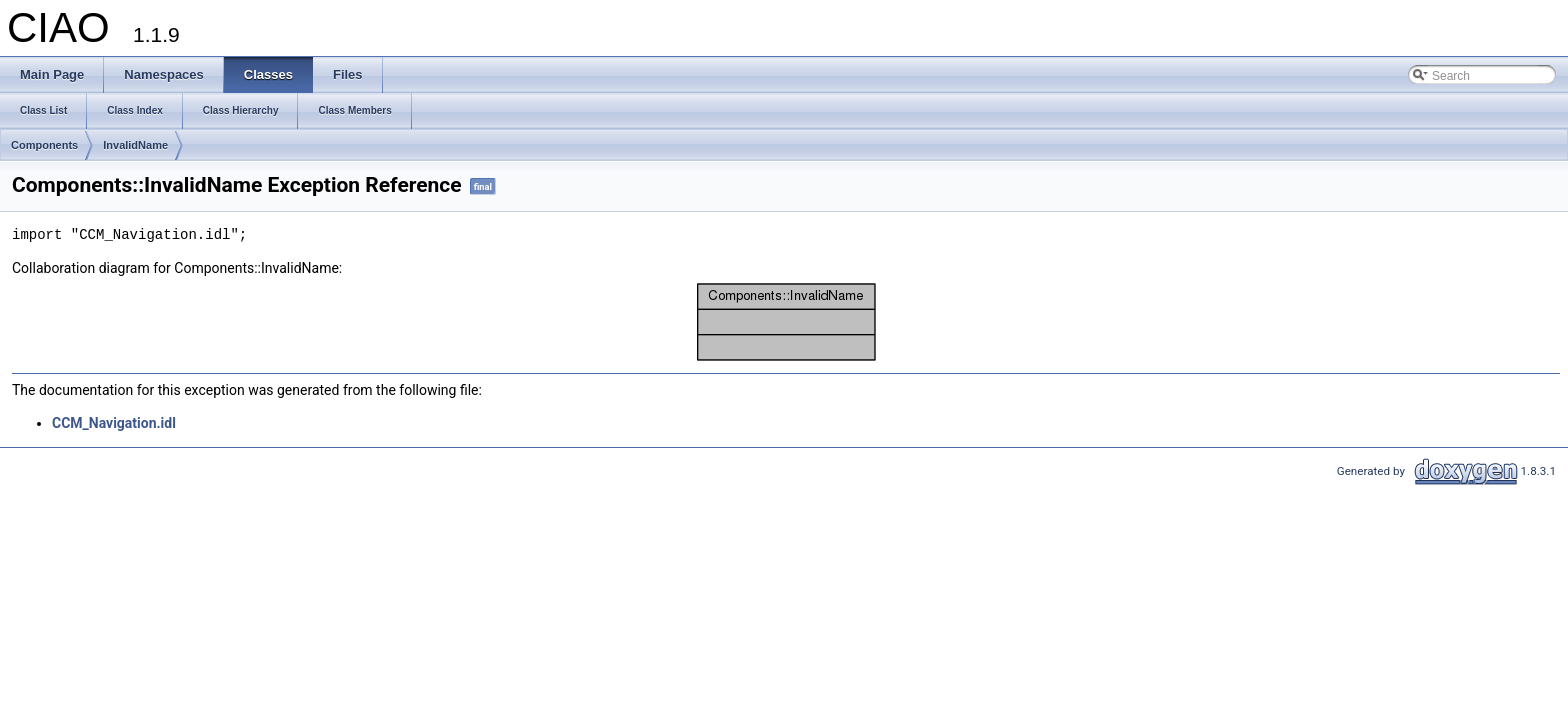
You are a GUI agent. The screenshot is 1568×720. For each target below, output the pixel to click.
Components (44, 145)
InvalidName (135, 145)
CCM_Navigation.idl (114, 423)
